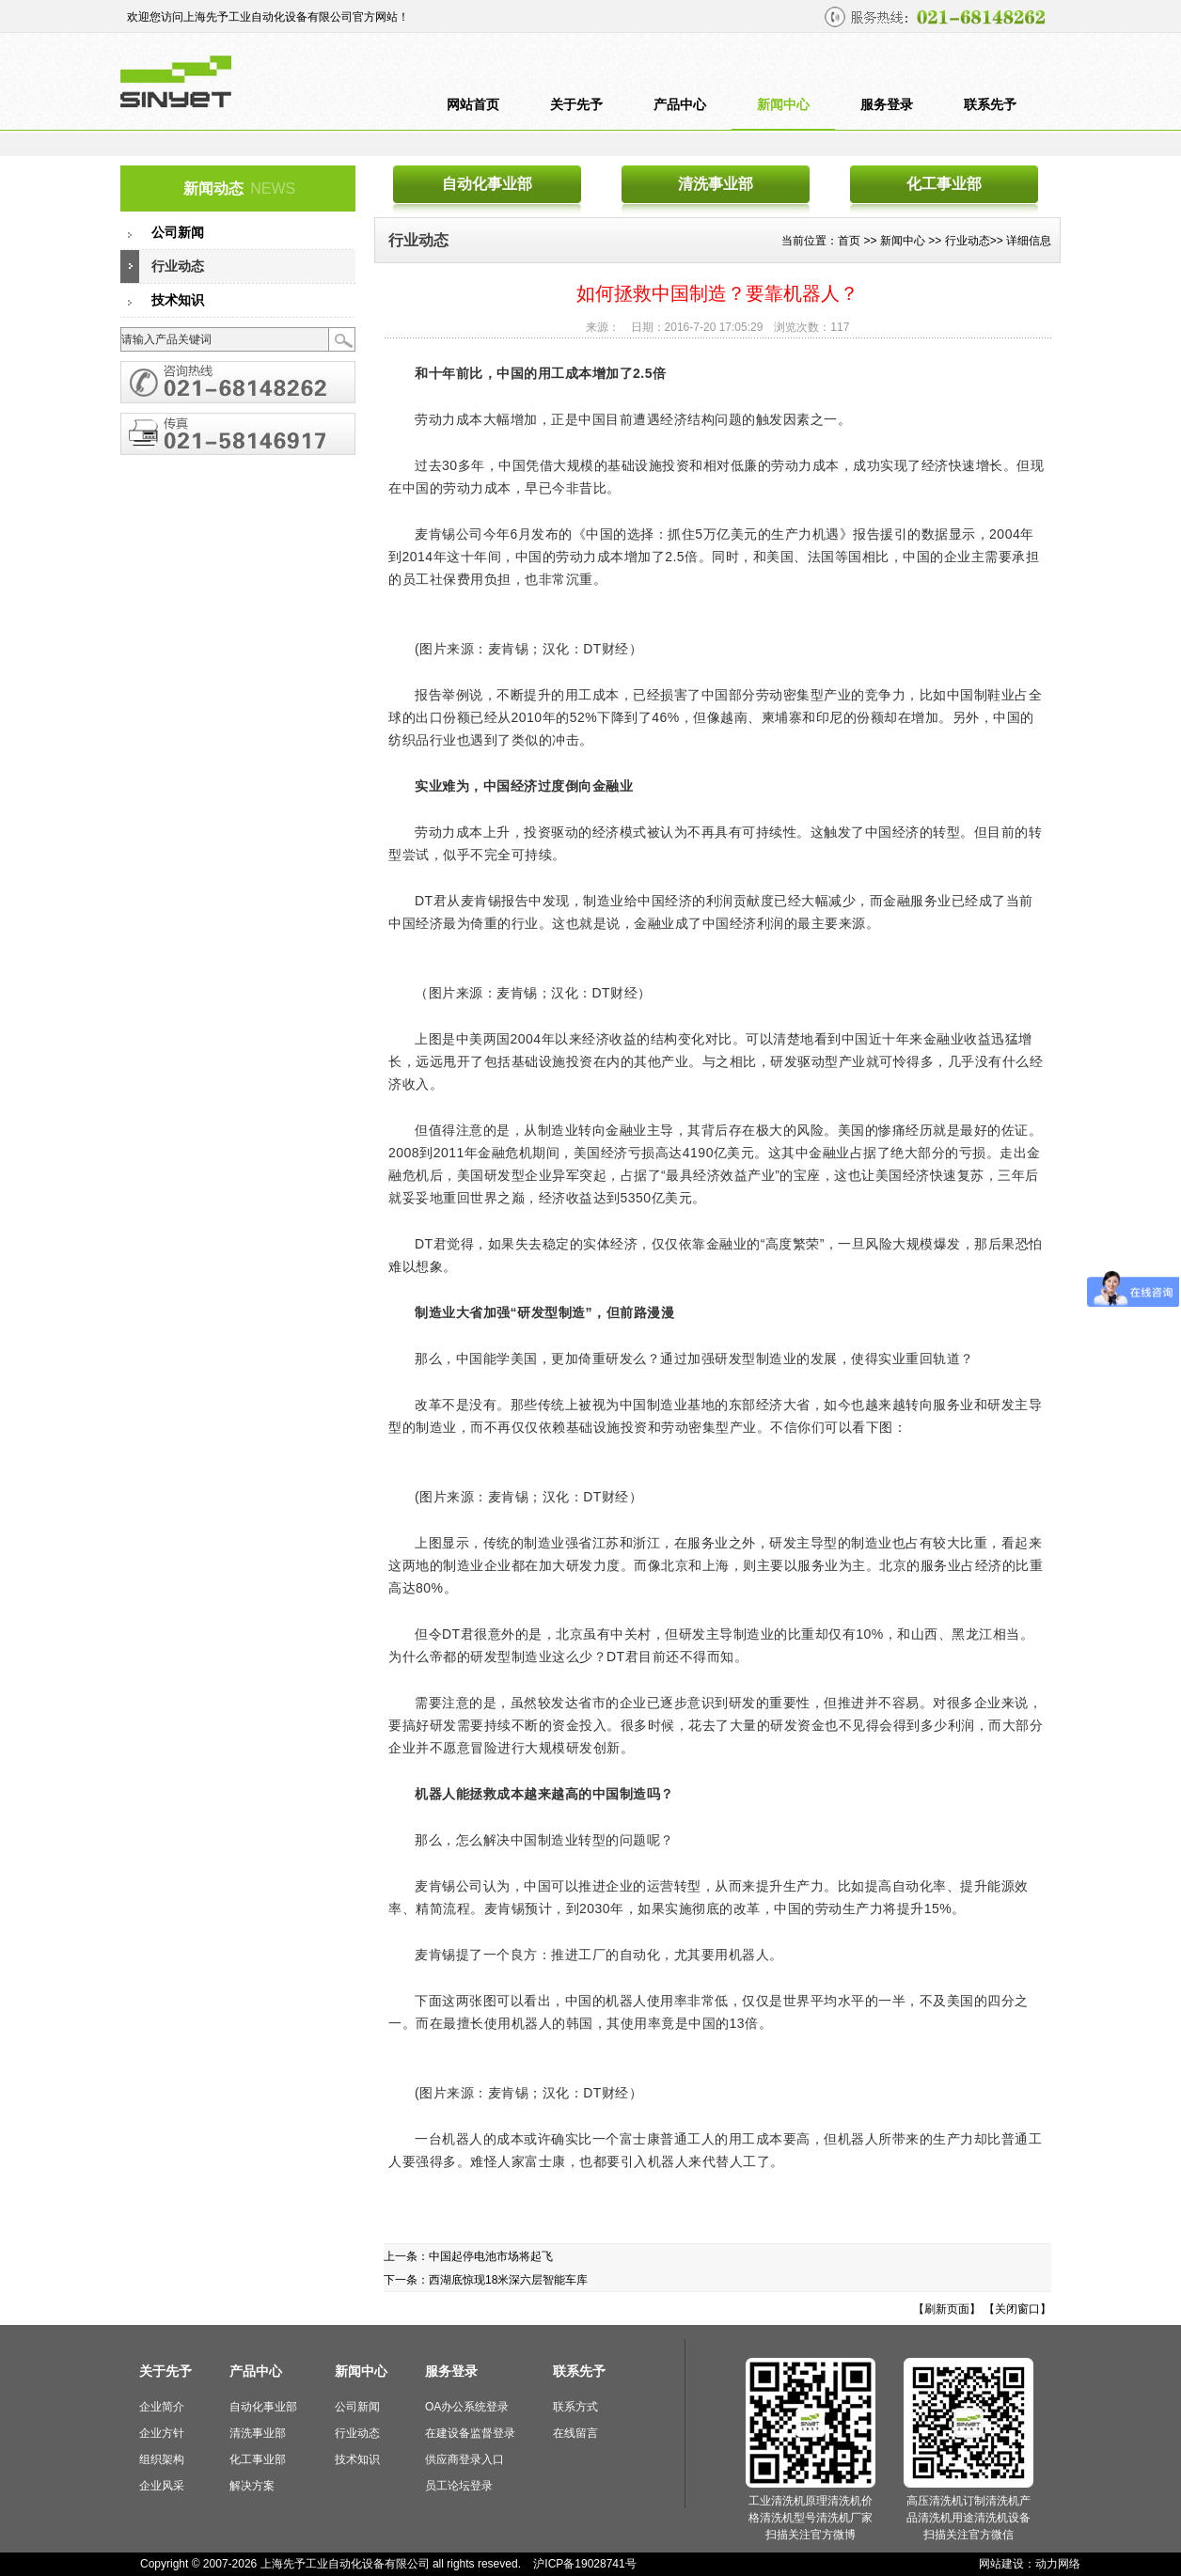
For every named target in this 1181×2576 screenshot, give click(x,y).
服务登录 (886, 105)
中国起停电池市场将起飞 (491, 2256)
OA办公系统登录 (467, 2406)
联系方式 (575, 2406)
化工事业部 (944, 184)
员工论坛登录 (459, 2485)
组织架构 (161, 2459)
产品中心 (679, 105)
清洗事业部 (715, 184)
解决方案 (252, 2485)
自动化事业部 (487, 184)
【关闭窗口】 (1017, 2309)
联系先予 (990, 105)
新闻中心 (783, 105)
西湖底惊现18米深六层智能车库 (508, 2279)
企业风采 (161, 2485)
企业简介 (161, 2406)
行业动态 (177, 266)
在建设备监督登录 (470, 2433)
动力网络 (1057, 2563)
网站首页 (473, 105)
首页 (849, 240)
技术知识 (177, 300)
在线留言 (575, 2433)
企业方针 (161, 2433)
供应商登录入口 (464, 2459)
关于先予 (576, 105)
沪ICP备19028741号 (584, 2563)
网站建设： (1007, 2563)
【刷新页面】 (947, 2309)
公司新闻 (177, 233)
